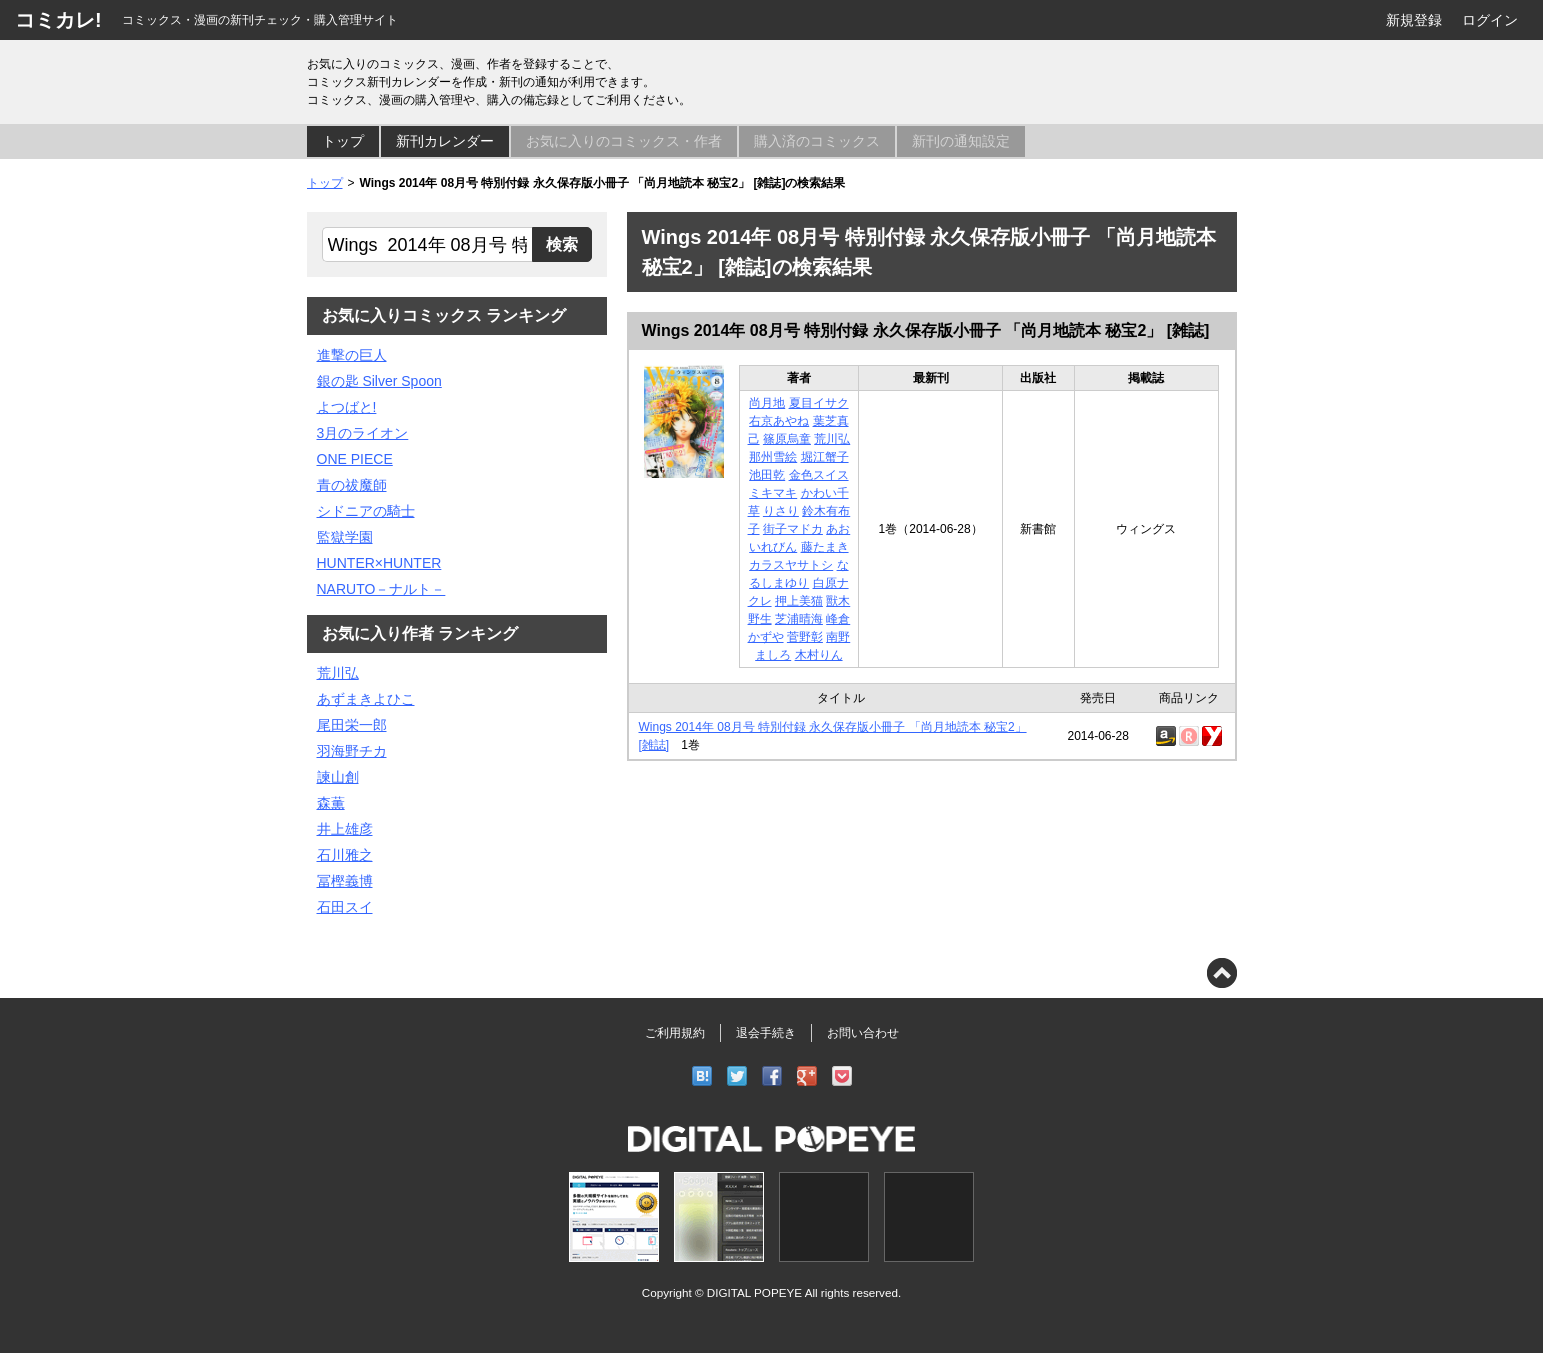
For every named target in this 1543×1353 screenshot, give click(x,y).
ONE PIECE (355, 459)
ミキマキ (773, 493)
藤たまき (825, 547)
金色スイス (819, 475)
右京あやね (779, 421)
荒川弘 (832, 439)
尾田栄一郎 (352, 725)
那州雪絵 (773, 457)
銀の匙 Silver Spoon (379, 381)
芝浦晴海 (799, 619)
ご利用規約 (675, 1033)
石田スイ (345, 907)
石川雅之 (345, 855)
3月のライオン (363, 433)
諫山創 (338, 777)
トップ (343, 141)
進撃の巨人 (352, 355)
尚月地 (767, 403)
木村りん (819, 655)
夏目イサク (819, 403)
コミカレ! (58, 20)
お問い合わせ (863, 1033)
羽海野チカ (352, 751)
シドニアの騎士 (366, 511)
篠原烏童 (787, 439)
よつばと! (347, 407)
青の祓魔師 (352, 485)
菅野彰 (805, 637)
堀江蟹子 (825, 457)
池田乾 (767, 475)
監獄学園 (345, 537)
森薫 (331, 803)
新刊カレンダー (445, 141)
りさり (781, 511)
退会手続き (766, 1033)
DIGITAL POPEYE (754, 1292)
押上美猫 (799, 601)
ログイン (1490, 20)
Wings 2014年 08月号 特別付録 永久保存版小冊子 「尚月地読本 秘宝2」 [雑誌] (926, 330)
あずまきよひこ (366, 699)
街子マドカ (793, 529)
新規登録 (1414, 20)
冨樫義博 (345, 881)
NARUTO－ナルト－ (381, 589)
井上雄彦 (345, 829)
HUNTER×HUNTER (379, 563)
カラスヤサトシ (791, 565)
